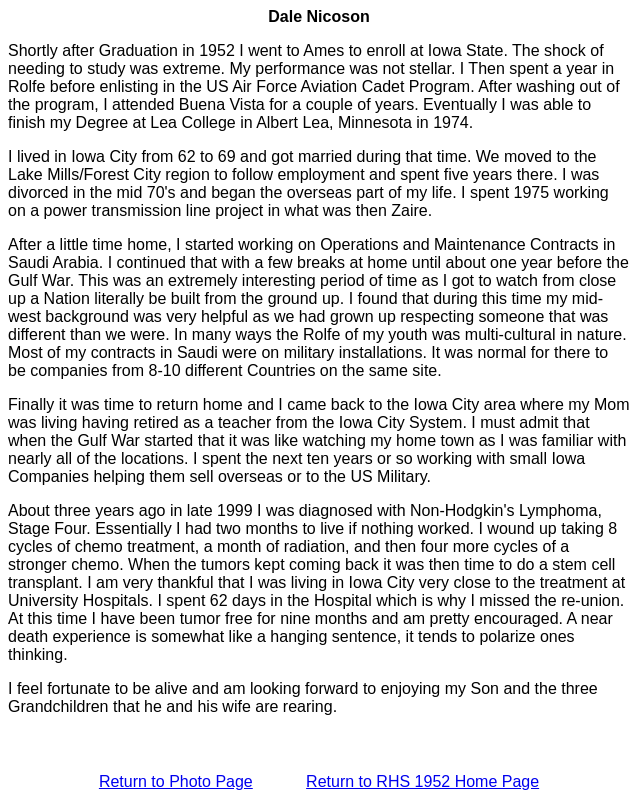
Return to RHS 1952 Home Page (422, 781)
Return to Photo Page (176, 781)
